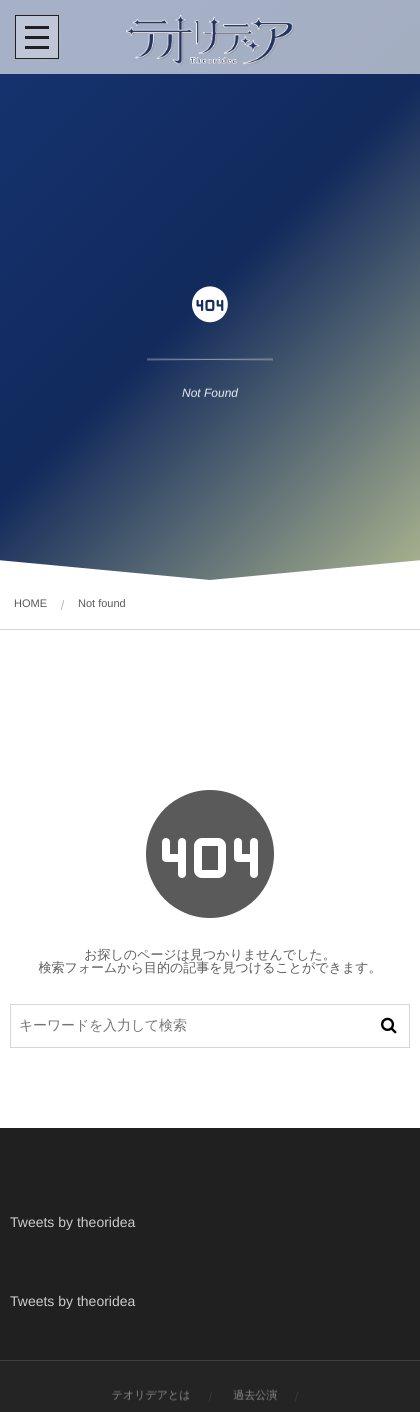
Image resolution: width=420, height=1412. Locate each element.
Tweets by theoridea (72, 1222)
